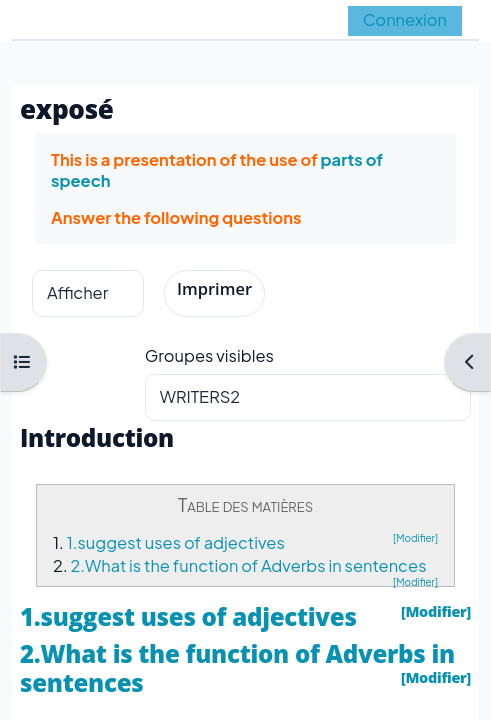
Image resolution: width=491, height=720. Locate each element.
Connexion (405, 19)
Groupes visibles (209, 355)
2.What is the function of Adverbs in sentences (248, 565)
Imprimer (214, 288)
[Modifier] (415, 538)
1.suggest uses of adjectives (176, 542)
